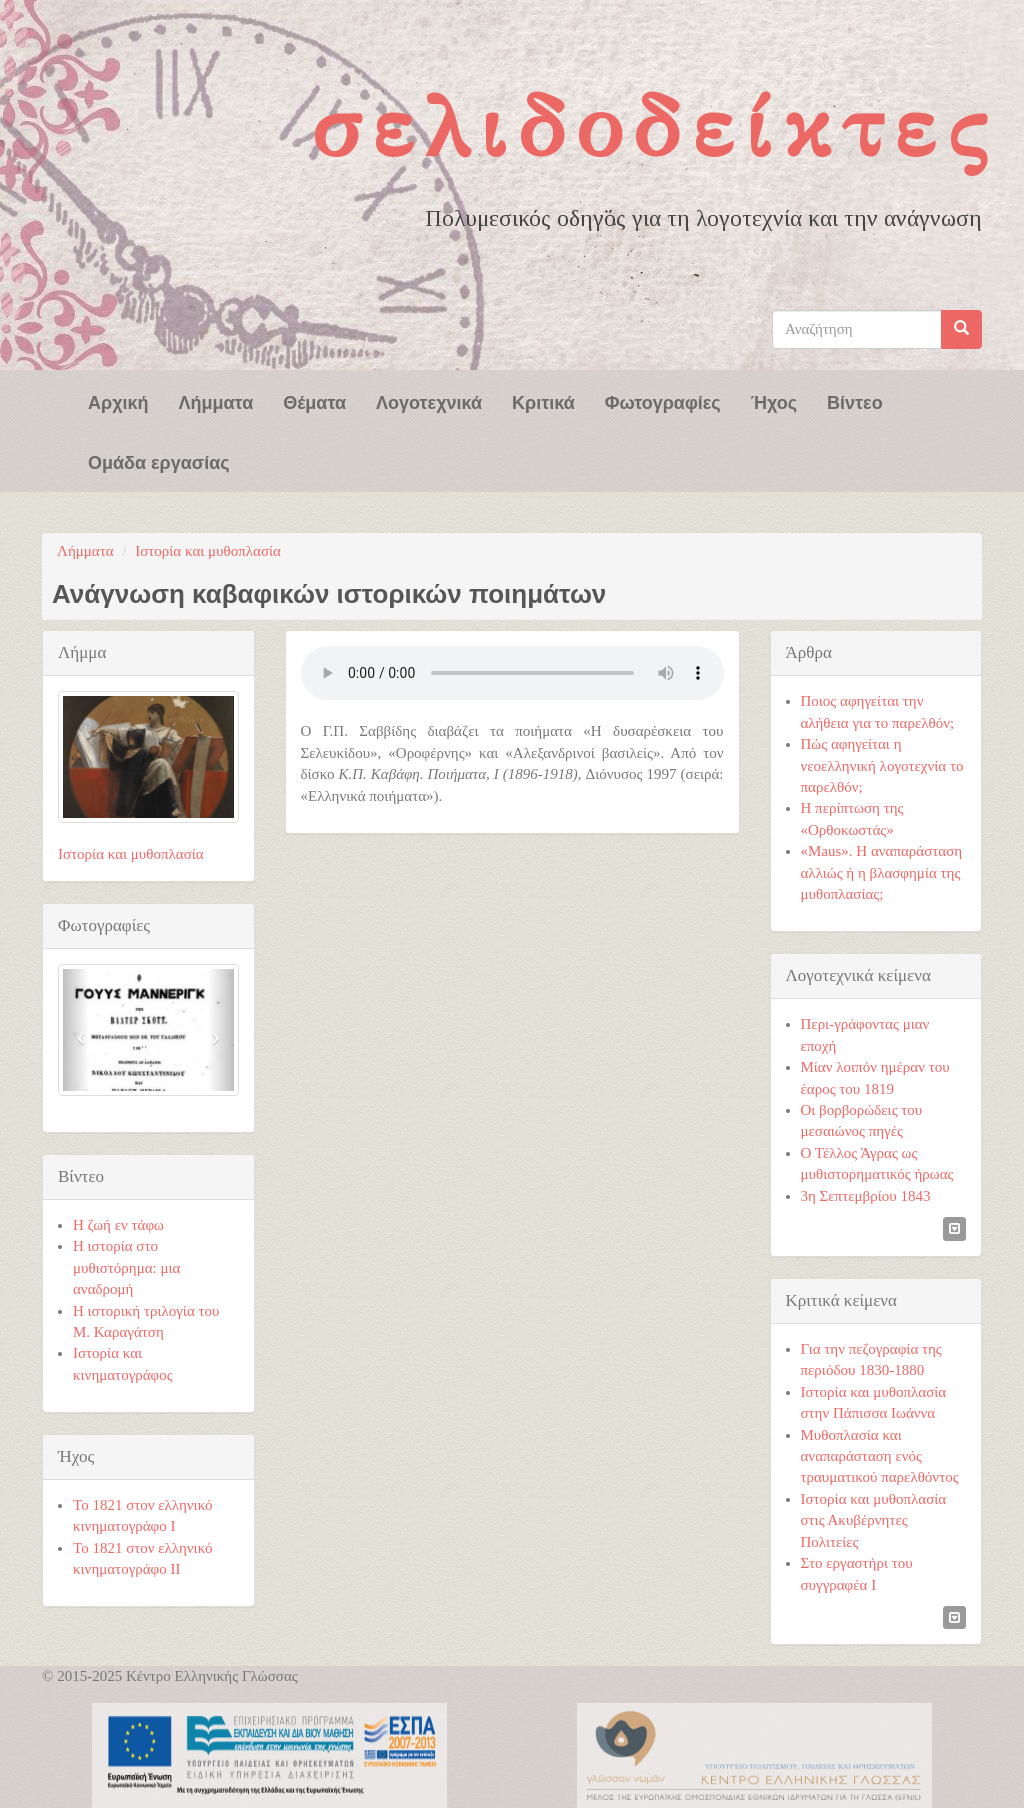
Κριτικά (543, 401)
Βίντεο (855, 401)
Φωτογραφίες (663, 401)
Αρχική (118, 401)
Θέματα (314, 401)
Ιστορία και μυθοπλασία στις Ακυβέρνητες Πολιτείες (874, 1520)
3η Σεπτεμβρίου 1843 (866, 1196)
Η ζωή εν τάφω (118, 1225)
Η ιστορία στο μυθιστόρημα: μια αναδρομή (126, 1267)
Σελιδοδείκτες (654, 127)
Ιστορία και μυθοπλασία (208, 551)
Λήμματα (216, 401)
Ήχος (774, 401)
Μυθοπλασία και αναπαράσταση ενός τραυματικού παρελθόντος (880, 1456)
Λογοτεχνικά (429, 401)
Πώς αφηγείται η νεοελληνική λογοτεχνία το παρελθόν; (882, 765)
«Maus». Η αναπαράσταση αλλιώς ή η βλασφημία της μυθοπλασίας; (882, 872)
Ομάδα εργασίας (159, 461)
